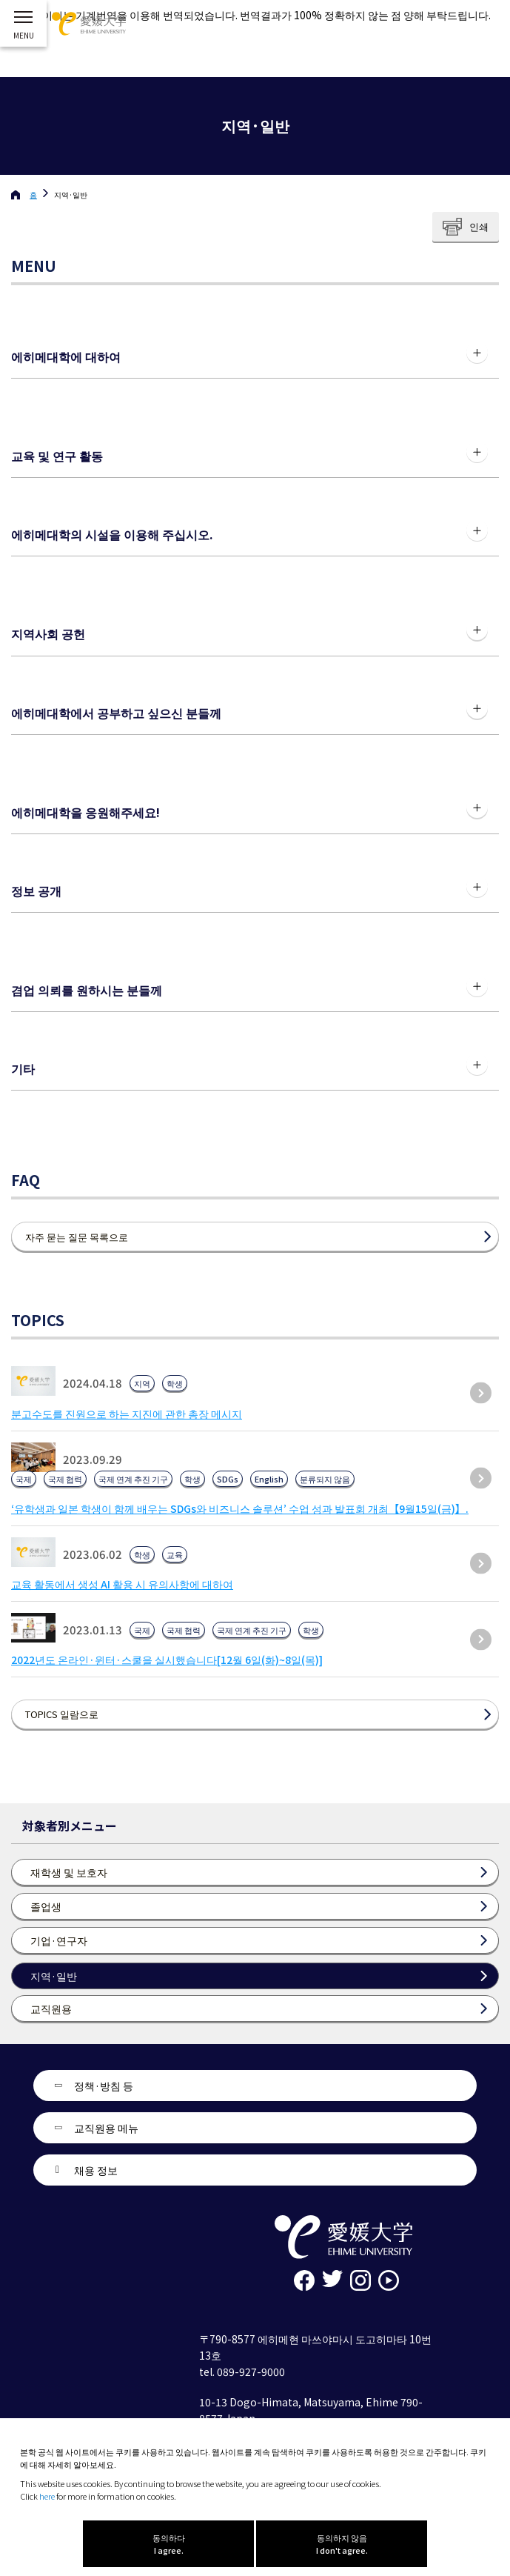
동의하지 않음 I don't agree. (342, 2544)
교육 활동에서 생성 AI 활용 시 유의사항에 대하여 (122, 1584)
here (47, 2496)
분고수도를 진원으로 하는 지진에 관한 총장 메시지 (126, 1413)
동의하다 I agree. (168, 2544)
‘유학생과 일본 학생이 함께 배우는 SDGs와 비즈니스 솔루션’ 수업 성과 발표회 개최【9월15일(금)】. (240, 1508)
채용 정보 (96, 2170)
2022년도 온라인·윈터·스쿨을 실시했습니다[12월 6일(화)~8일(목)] (167, 1659)
